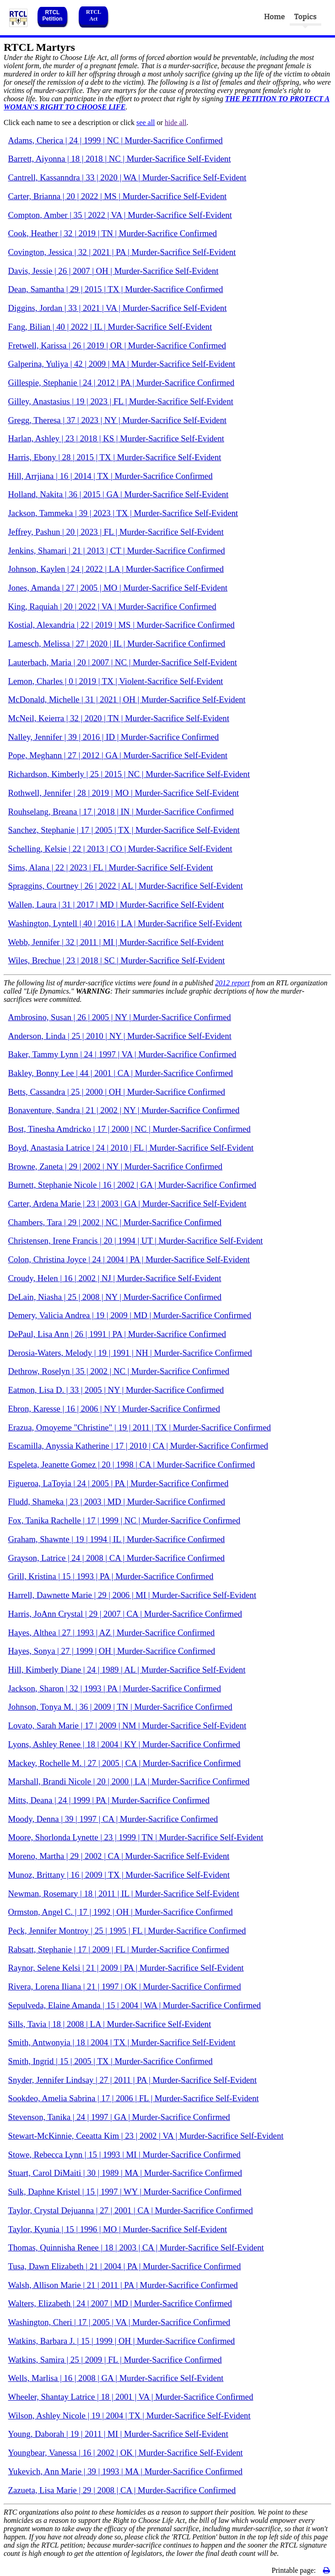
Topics (305, 16)
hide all (176, 122)
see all (145, 122)
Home (274, 16)
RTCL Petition (52, 15)
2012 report (232, 983)
